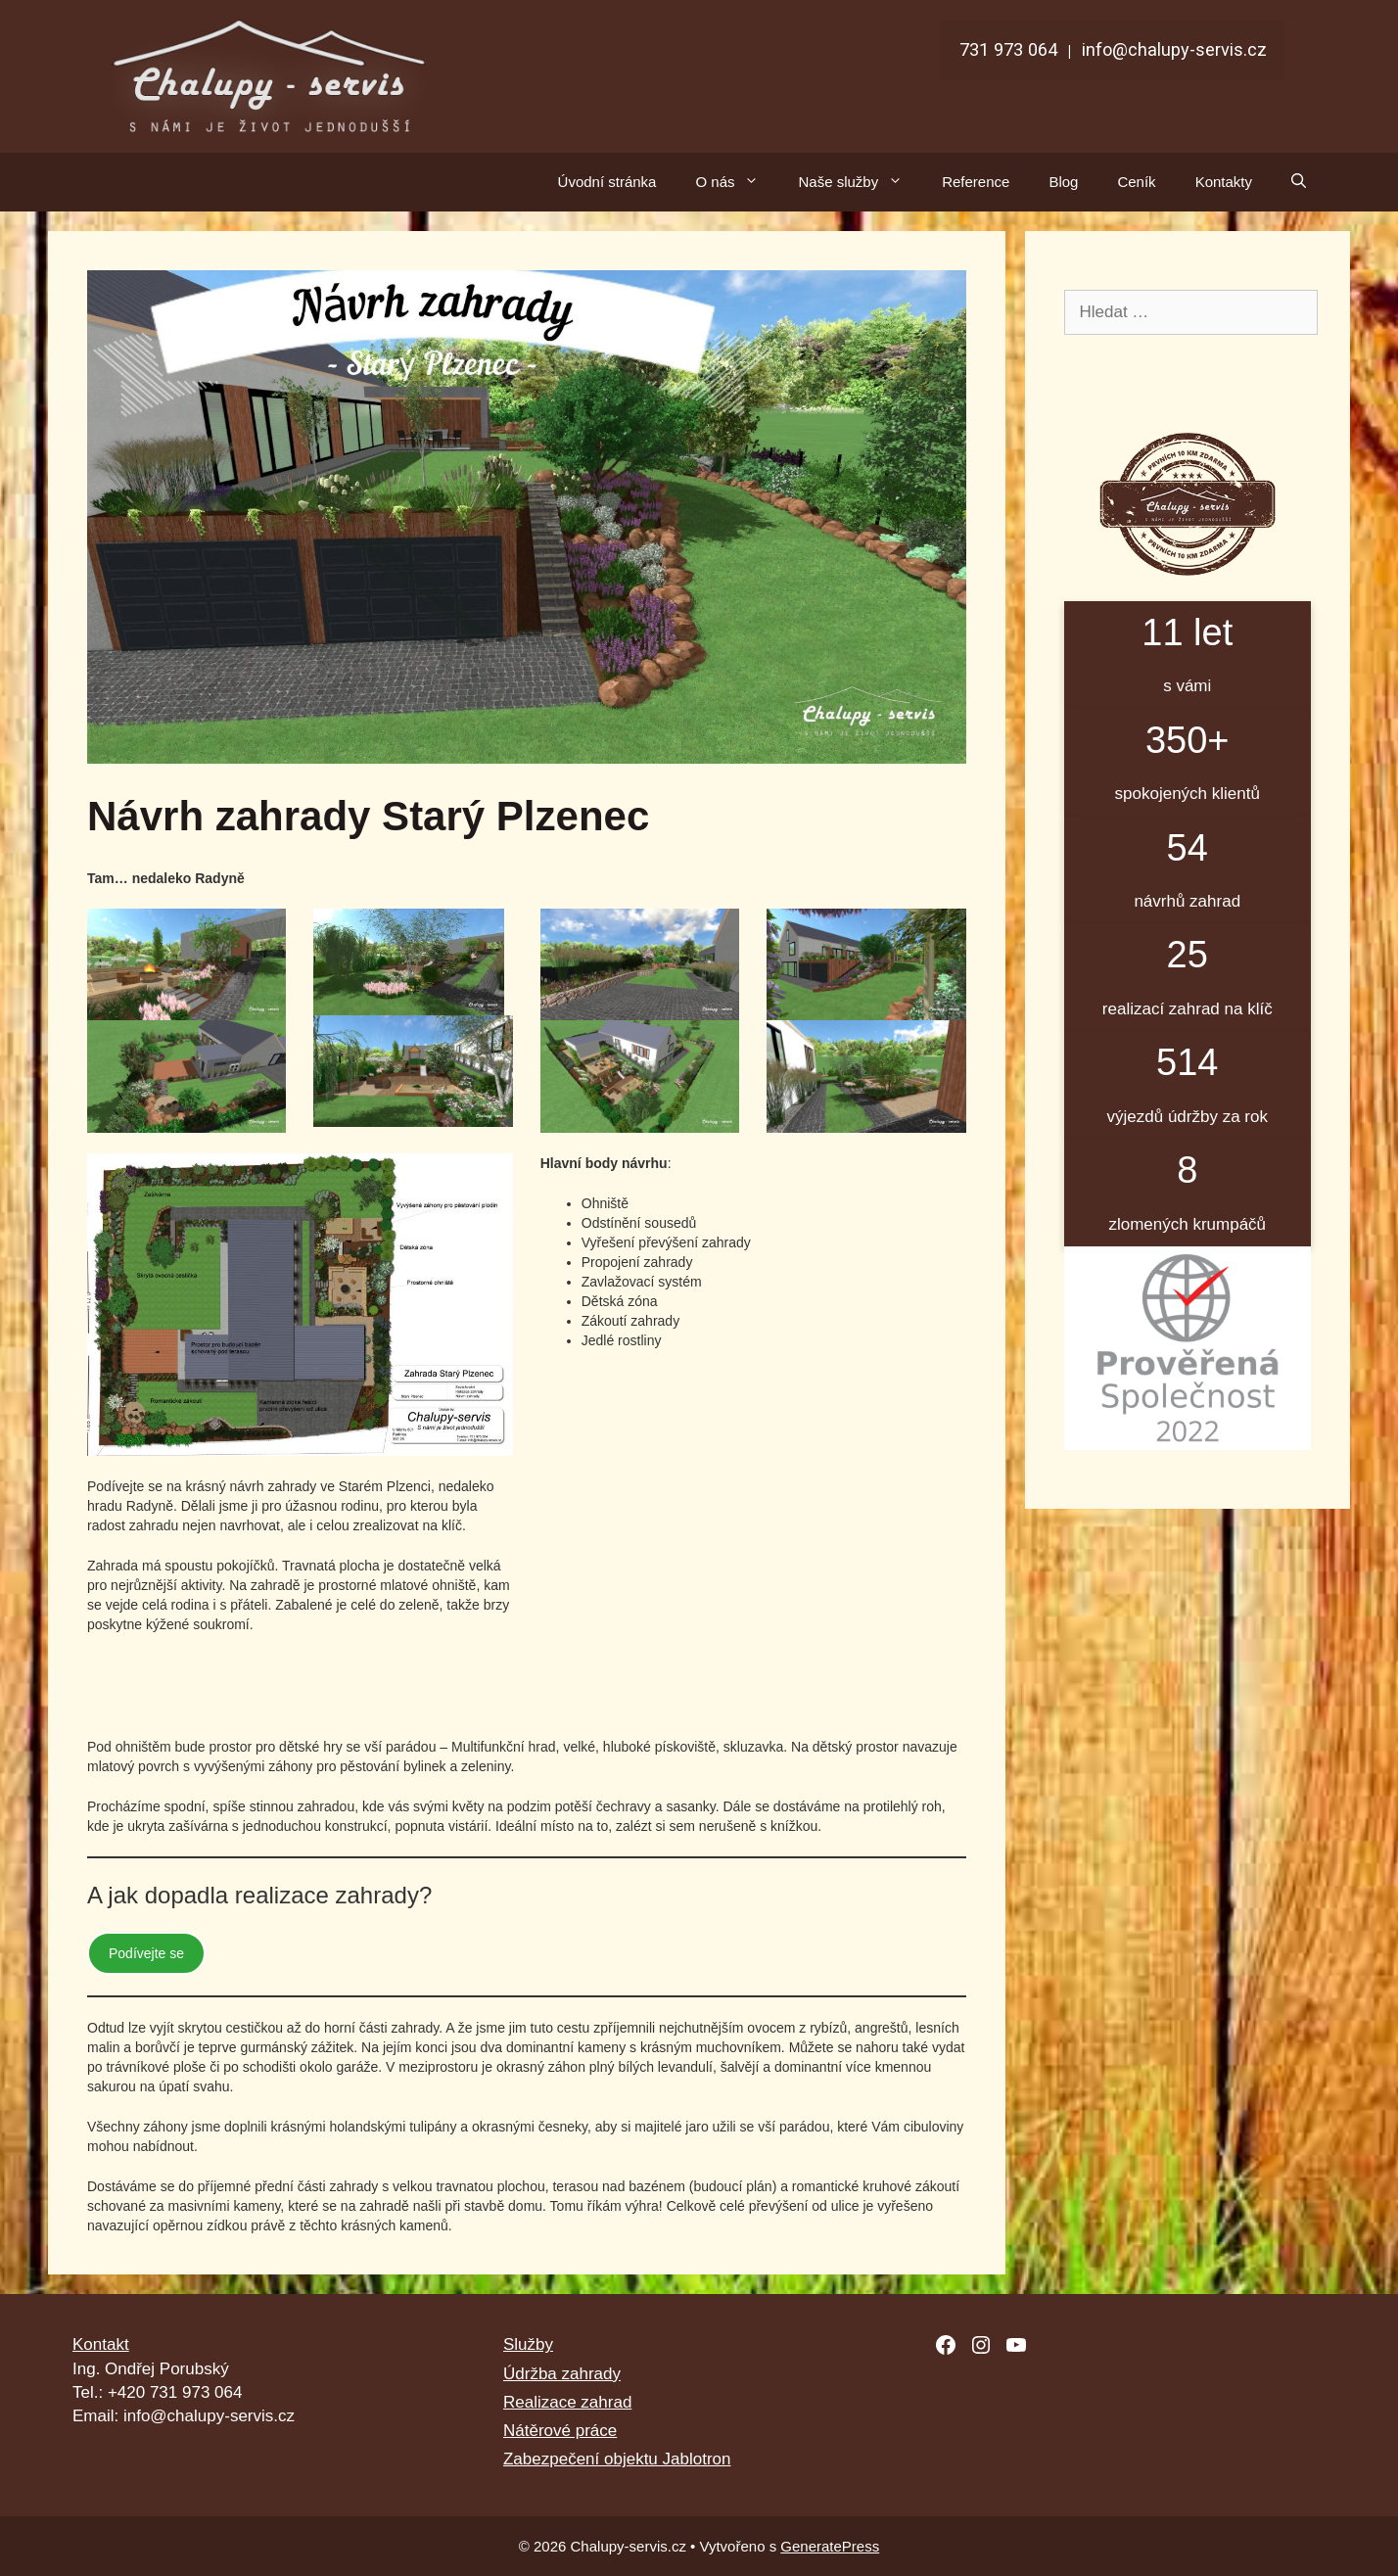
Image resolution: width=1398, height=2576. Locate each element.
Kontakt (100, 2344)
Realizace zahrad (567, 2402)
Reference (975, 181)
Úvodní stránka (607, 181)
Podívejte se (146, 1953)
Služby (528, 2344)
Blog (1063, 181)
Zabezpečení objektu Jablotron (617, 2459)
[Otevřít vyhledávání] (1299, 182)
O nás (736, 182)
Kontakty (1223, 181)
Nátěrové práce (560, 2430)
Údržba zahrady (562, 2374)
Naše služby (860, 182)
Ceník (1136, 181)
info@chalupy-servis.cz (1174, 49)
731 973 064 (1008, 49)
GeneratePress (829, 2546)
